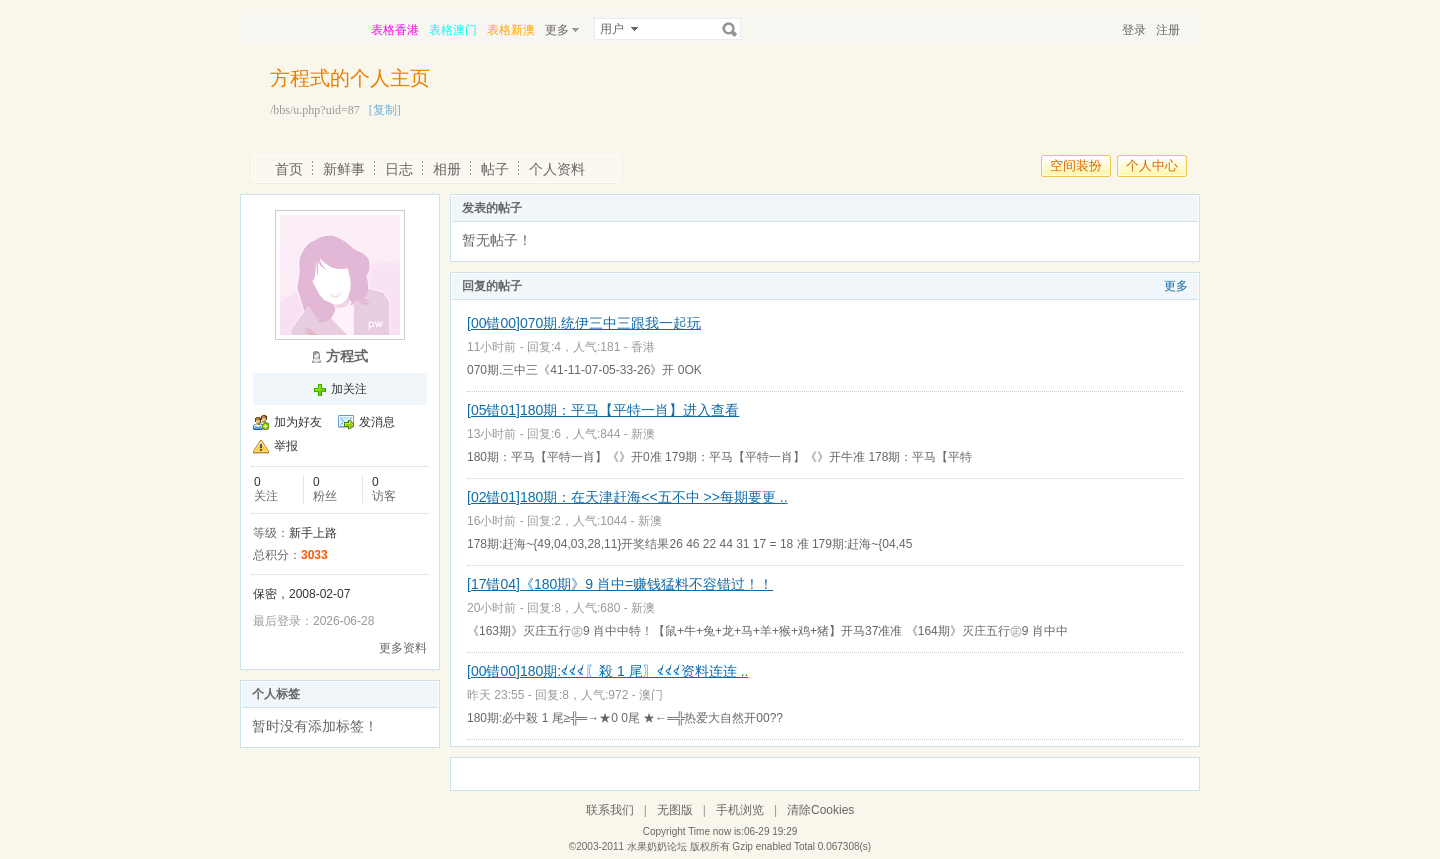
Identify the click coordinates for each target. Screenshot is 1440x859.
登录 (1134, 30)
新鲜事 (344, 169)
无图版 (675, 810)
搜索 (730, 29)
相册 (447, 169)
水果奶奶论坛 (657, 846)
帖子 (495, 169)
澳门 (651, 695)
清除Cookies (820, 810)
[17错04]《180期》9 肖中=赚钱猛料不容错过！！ (620, 584)
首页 (289, 169)
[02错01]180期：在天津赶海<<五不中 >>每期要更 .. (627, 497)
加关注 (349, 389)
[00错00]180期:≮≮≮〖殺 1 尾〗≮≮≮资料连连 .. (607, 671)
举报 (286, 446)
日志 (399, 169)
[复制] (385, 110)
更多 (1176, 286)
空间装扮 (1076, 165)
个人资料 (557, 169)
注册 (1168, 30)
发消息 (377, 422)
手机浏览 (740, 810)
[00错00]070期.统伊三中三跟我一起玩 (584, 323)
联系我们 (610, 810)
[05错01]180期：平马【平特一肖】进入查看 (603, 410)
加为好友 (298, 422)
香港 (643, 347)
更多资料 (403, 648)
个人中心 (1152, 165)
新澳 (643, 434)
